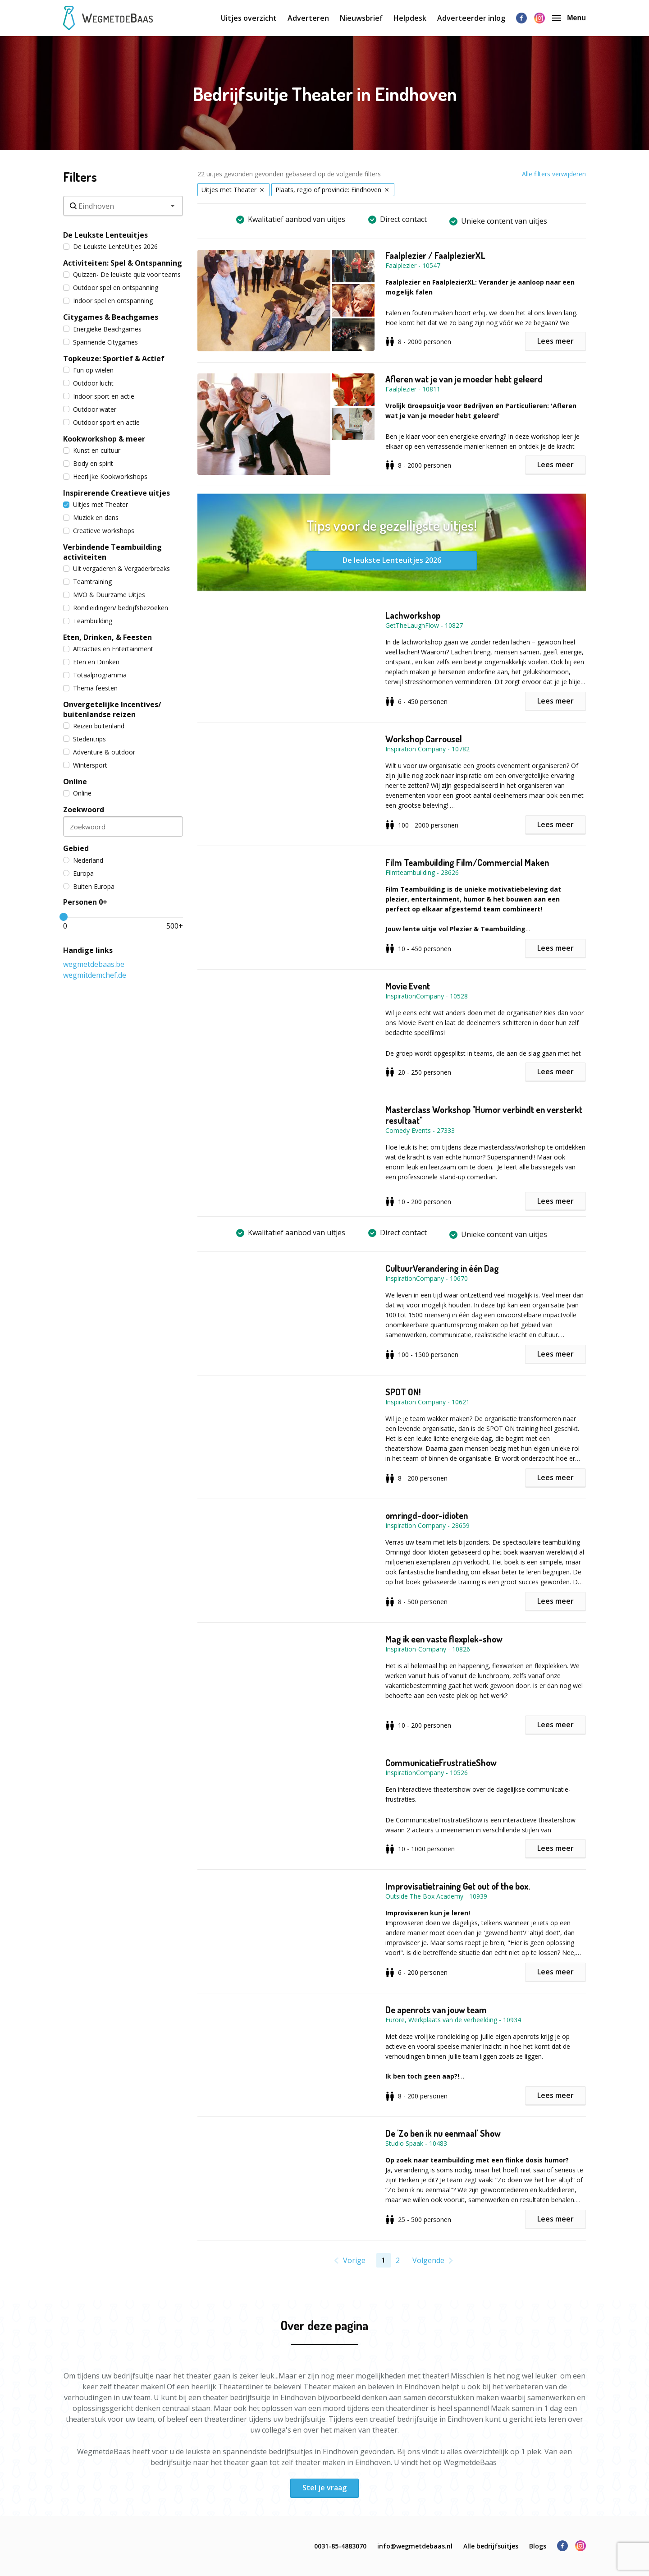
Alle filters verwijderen (554, 174)
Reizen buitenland (93, 726)
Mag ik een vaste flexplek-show (444, 1638)
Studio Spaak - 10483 (416, 2143)
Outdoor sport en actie (101, 422)
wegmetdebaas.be (93, 964)
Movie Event (407, 985)
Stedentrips (84, 739)
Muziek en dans (91, 517)
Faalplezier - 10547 (412, 265)
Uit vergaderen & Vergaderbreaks (116, 568)
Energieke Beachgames (102, 329)
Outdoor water (89, 409)
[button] (291, 300)
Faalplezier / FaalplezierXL (435, 255)
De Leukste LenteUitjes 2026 (110, 246)
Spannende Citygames (100, 342)
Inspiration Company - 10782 (427, 749)
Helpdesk (409, 18)
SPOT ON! (402, 1391)
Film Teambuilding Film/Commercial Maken (467, 862)
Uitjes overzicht (249, 18)
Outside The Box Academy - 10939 (436, 1896)
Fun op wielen (88, 370)
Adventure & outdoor (99, 752)
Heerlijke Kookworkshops (105, 476)
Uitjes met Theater (95, 504)
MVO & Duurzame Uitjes (104, 594)
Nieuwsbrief (361, 18)
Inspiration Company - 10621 (427, 1402)
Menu (569, 18)
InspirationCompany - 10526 (426, 1772)
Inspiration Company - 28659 (427, 1525)
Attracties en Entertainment (108, 648)
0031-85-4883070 (340, 2546)
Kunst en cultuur (91, 450)
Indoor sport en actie (98, 396)
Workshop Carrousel (423, 738)
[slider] (63, 917)
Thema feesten (90, 688)
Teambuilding (87, 620)
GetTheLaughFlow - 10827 (424, 625)
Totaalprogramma (95, 675)
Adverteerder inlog (471, 18)
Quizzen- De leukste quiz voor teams (122, 274)
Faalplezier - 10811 (412, 389)
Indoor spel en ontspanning (108, 300)
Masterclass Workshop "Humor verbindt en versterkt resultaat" (483, 1115)
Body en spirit (88, 463)
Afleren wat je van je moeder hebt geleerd (464, 378)
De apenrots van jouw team (436, 2009)
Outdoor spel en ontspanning (110, 287)
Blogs (537, 2546)
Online (77, 793)
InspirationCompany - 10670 (426, 1278)
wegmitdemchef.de (94, 975)
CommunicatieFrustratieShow (441, 1762)
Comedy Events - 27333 (420, 1130)
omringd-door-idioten (426, 1515)
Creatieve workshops (98, 530)
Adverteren (308, 18)
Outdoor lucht (88, 383)
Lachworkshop (412, 615)
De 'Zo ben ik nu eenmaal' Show (443, 2133)
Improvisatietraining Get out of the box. (457, 1886)
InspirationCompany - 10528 (426, 996)
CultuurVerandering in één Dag (442, 1268)
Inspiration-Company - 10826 (427, 1649)
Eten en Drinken (91, 662)
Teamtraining (87, 581)
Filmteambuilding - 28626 (422, 872)
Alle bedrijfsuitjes (490, 2546)
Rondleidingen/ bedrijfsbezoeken (115, 607)
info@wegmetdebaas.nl (414, 2546)
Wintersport (85, 765)
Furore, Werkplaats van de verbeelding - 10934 (453, 2019)
